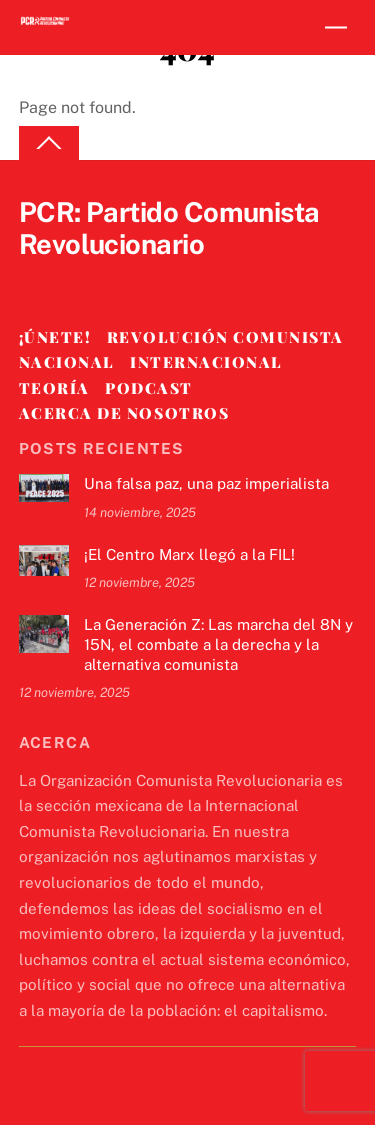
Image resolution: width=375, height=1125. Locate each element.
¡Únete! (55, 337)
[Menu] (336, 27)
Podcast (149, 388)
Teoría (54, 388)
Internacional (206, 362)
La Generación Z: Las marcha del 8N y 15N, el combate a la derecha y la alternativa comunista (218, 644)
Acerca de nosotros (124, 413)
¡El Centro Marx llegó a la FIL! (189, 554)
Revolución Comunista (225, 337)
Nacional (67, 362)
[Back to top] (49, 143)
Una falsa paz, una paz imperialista (206, 483)
